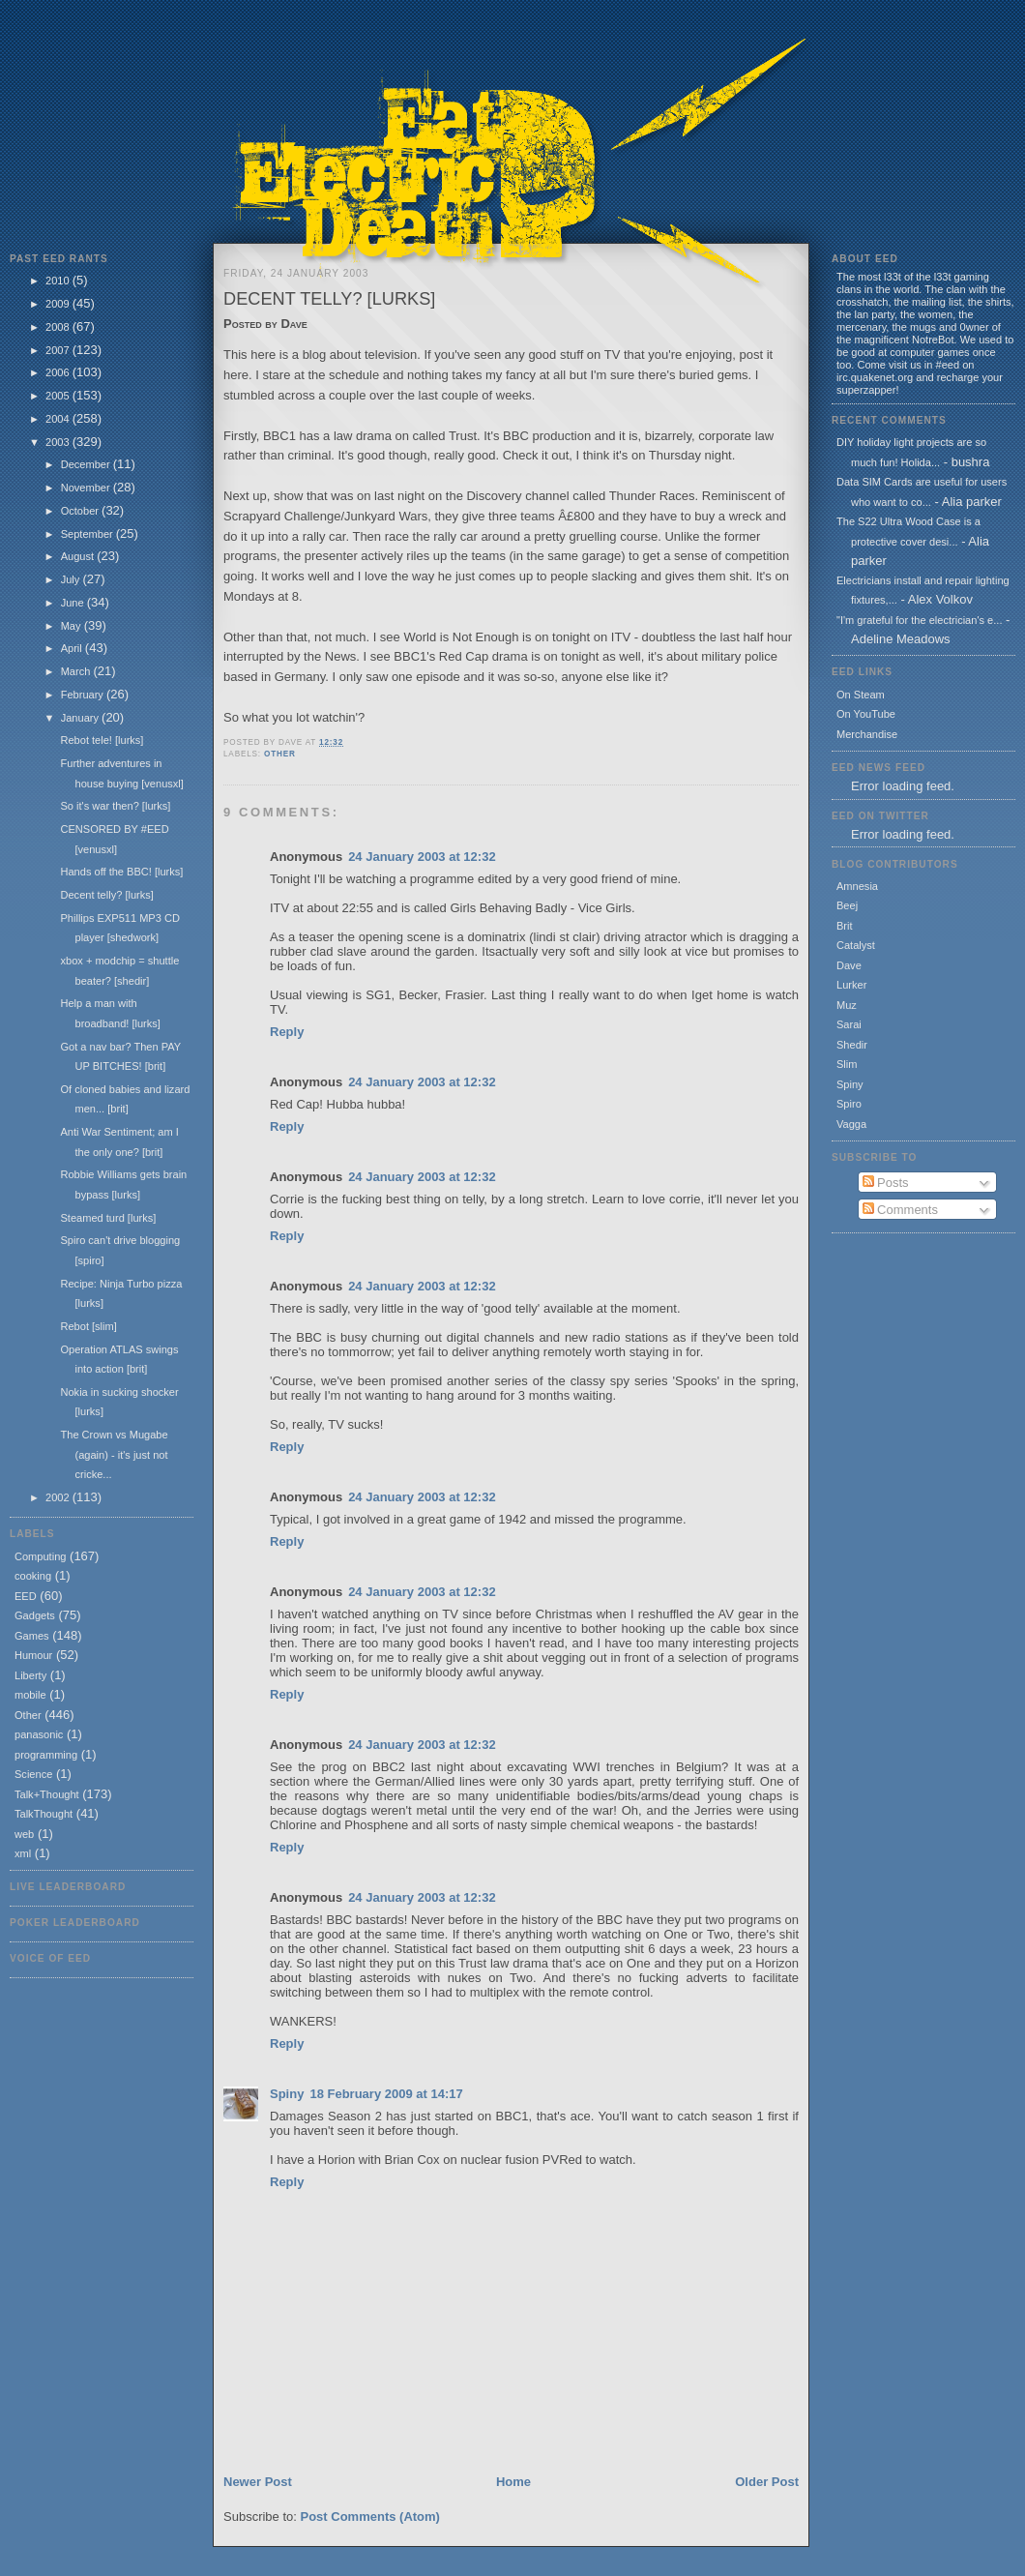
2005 (59, 395)
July (72, 579)
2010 (59, 280)
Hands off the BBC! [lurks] (121, 871)
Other (28, 1715)
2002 (59, 1497)
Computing (40, 1556)
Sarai (849, 1024)
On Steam (860, 694)
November (87, 487)
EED (26, 1596)
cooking (33, 1576)
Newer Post (257, 2481)
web (24, 1834)
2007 (59, 350)
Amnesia (857, 886)
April (73, 648)
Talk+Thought (47, 1794)
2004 (59, 419)
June (74, 602)
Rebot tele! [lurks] (101, 740)
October (81, 511)
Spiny (287, 2094)
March (77, 671)
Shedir (851, 1045)
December (87, 464)
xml (23, 1853)
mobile (30, 1695)
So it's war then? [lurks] (115, 806)
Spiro (849, 1104)
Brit (844, 926)
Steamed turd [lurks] (108, 1218)
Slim (846, 1064)
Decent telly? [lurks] (106, 895)
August (79, 556)
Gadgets (35, 1615)
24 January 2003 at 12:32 (422, 856)
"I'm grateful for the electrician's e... (919, 620)
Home (513, 2481)
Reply (287, 1031)
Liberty (30, 1675)
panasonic (39, 1734)
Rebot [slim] (88, 1326)
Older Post (767, 2481)
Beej (847, 905)
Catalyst (855, 945)
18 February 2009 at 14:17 (385, 2094)
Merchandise (866, 734)
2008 (59, 327)
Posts (886, 1182)
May (72, 626)
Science (33, 1774)
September (88, 534)
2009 (59, 304)
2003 (59, 442)
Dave (849, 965)
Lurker (851, 985)
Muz (846, 1005)
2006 (59, 372)
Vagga (851, 1124)
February (83, 694)
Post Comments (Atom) (370, 2516)
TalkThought (44, 1814)
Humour (33, 1655)
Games (32, 1636)
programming (46, 1755)
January (81, 718)
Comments (900, 1209)
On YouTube (865, 714)
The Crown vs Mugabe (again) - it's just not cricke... (113, 1454)
